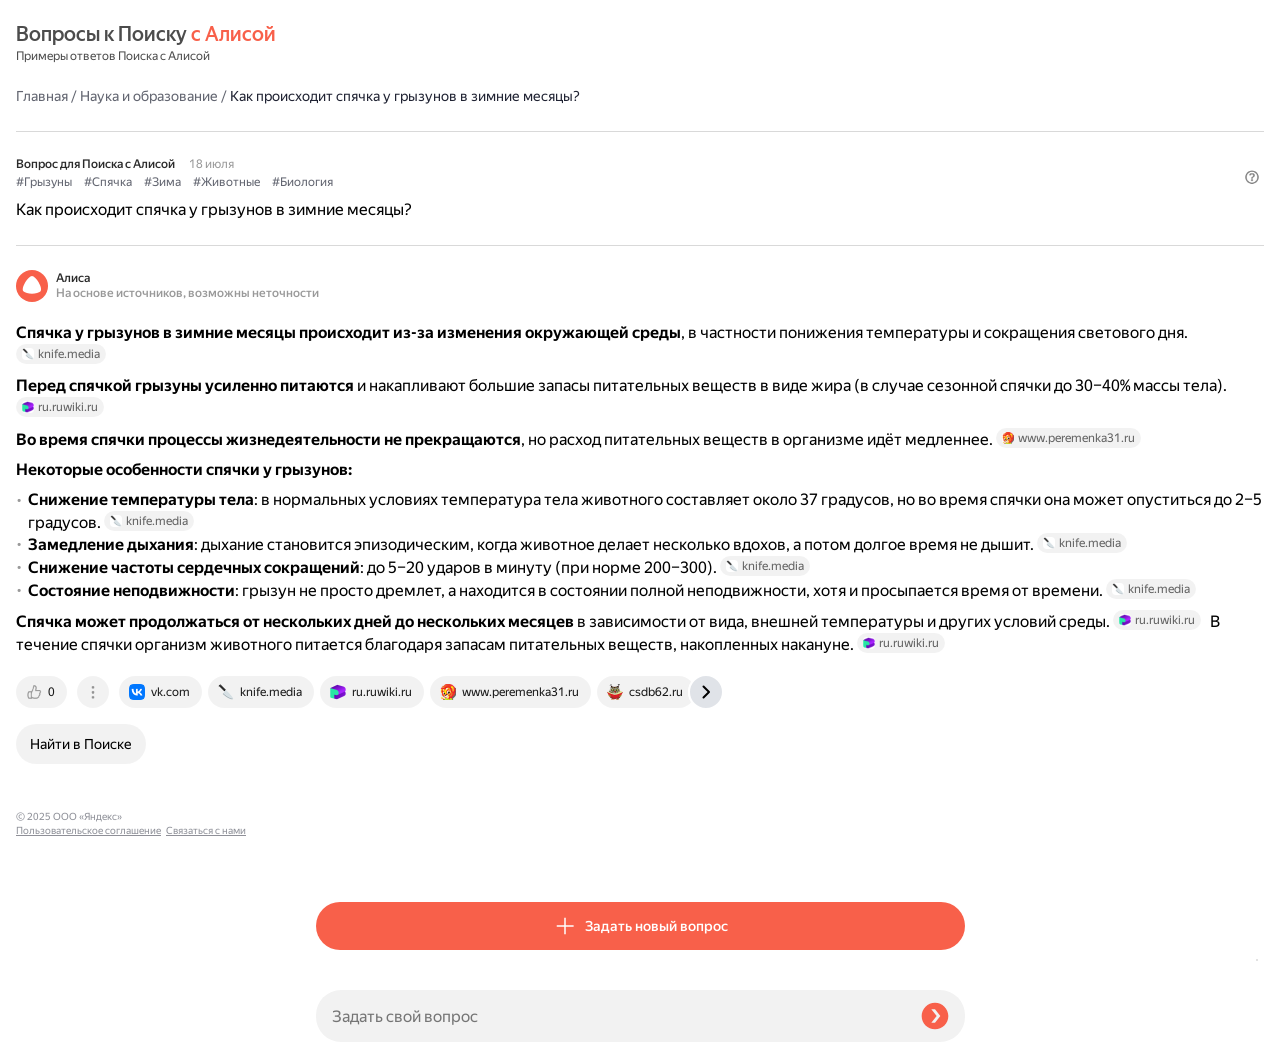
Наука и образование (449, 44)
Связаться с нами (56, 1034)
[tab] (343, 852)
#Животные (526, 131)
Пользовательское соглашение (88, 1020)
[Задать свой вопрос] (610, 1016)
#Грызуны (344, 131)
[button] (953, 164)
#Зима (462, 131)
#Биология (602, 131)
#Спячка (408, 131)
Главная (342, 44)
